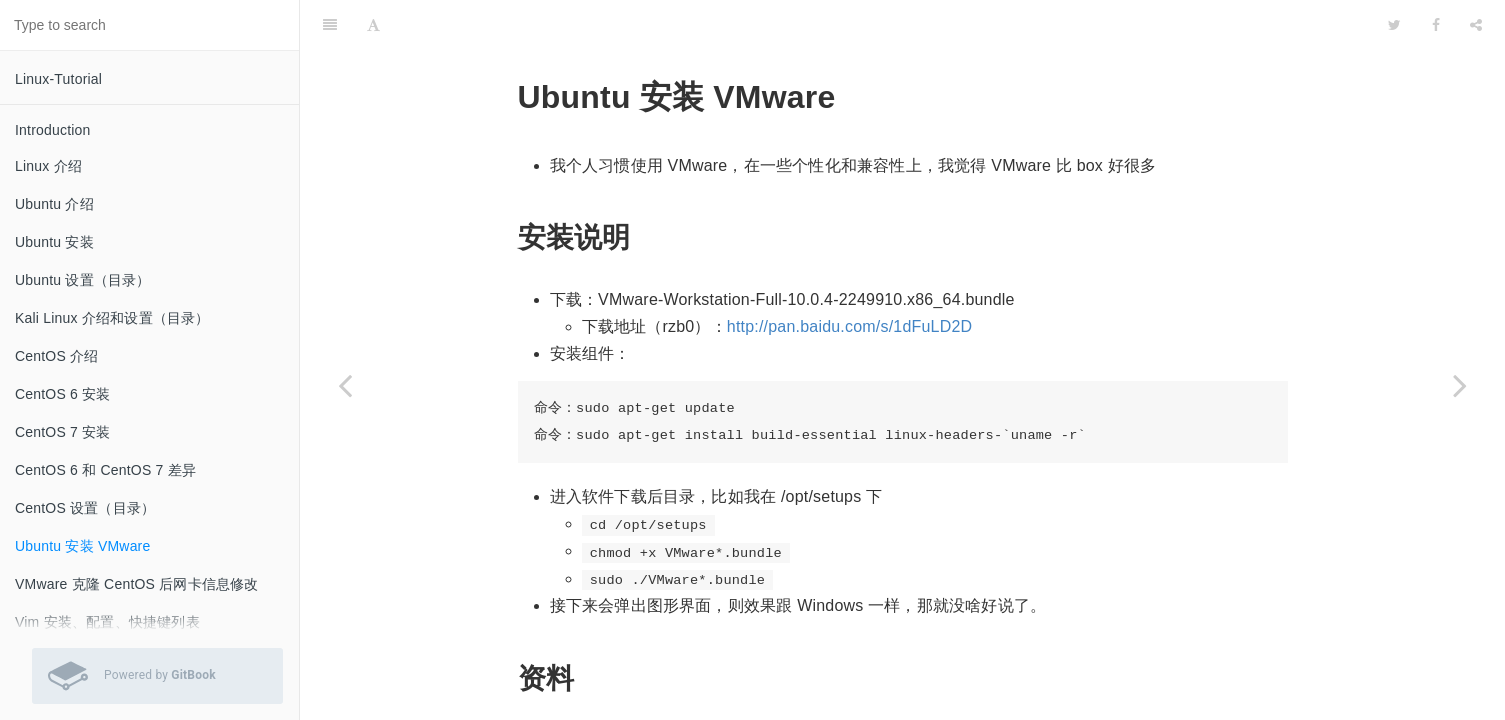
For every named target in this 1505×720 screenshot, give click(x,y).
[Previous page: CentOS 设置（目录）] (345, 385)
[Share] (1476, 25)
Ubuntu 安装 (54, 242)
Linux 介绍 (48, 166)
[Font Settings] (373, 25)
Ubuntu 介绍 (54, 204)
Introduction (53, 130)
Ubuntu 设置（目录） (83, 280)
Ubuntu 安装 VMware (82, 546)
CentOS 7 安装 (63, 432)
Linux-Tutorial (58, 79)
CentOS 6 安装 (63, 394)
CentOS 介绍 (57, 356)
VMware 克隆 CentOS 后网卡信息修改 (137, 584)
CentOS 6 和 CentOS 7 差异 (105, 470)
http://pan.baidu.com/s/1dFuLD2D (849, 326)
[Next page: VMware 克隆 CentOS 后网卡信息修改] (1460, 385)
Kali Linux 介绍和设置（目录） (112, 318)
